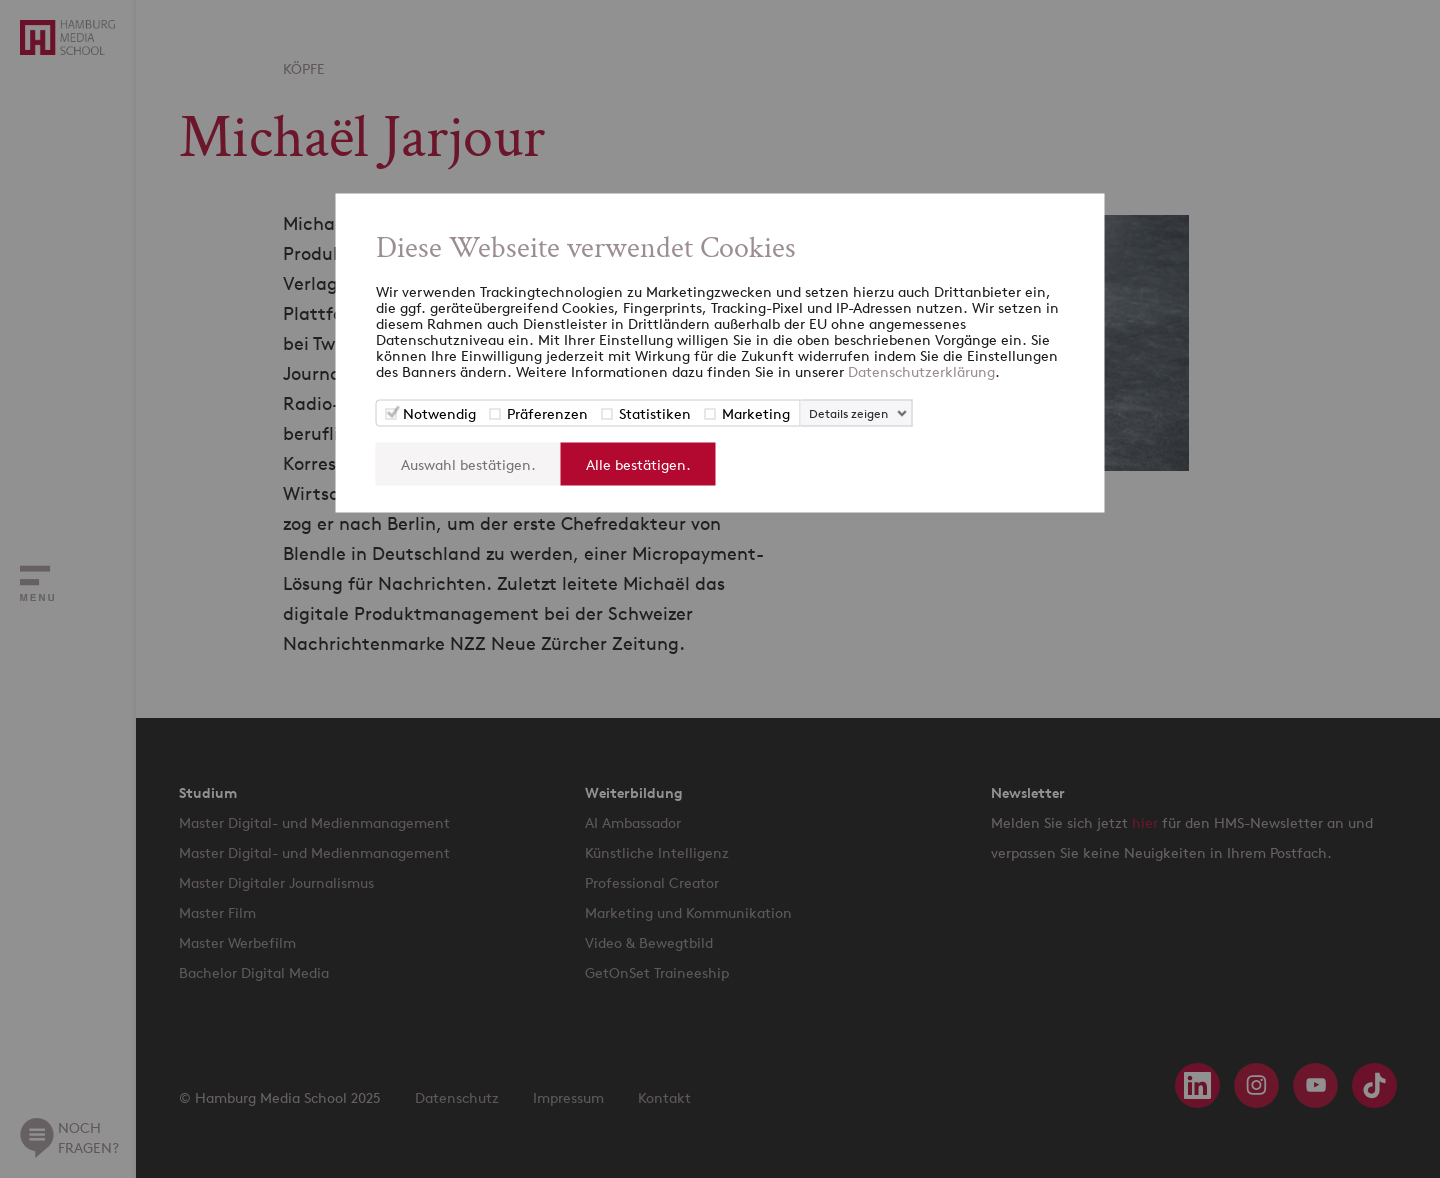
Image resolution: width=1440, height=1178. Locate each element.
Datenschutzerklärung (921, 371)
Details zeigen (848, 413)
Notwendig (439, 413)
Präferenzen (547, 413)
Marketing (756, 413)
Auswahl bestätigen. (468, 464)
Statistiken (655, 413)
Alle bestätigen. (638, 464)
